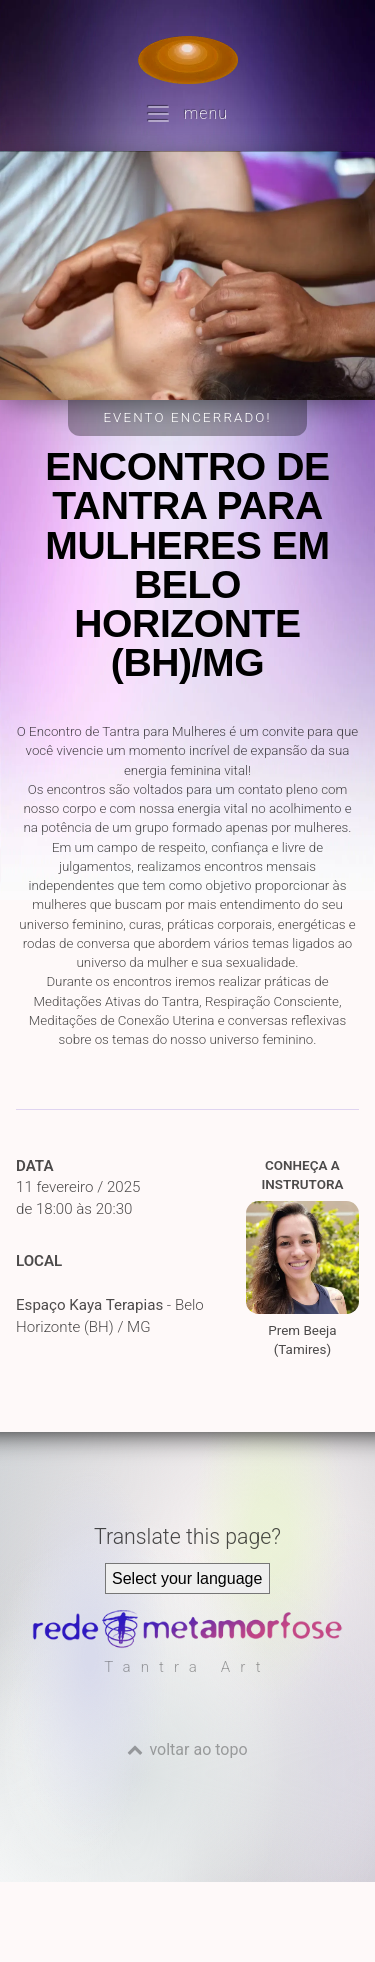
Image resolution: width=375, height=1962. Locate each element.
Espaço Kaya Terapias (89, 1305)
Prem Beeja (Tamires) (302, 1279)
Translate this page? (187, 1536)
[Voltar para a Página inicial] (188, 60)
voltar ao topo (198, 1749)
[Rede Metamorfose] (187, 1643)
